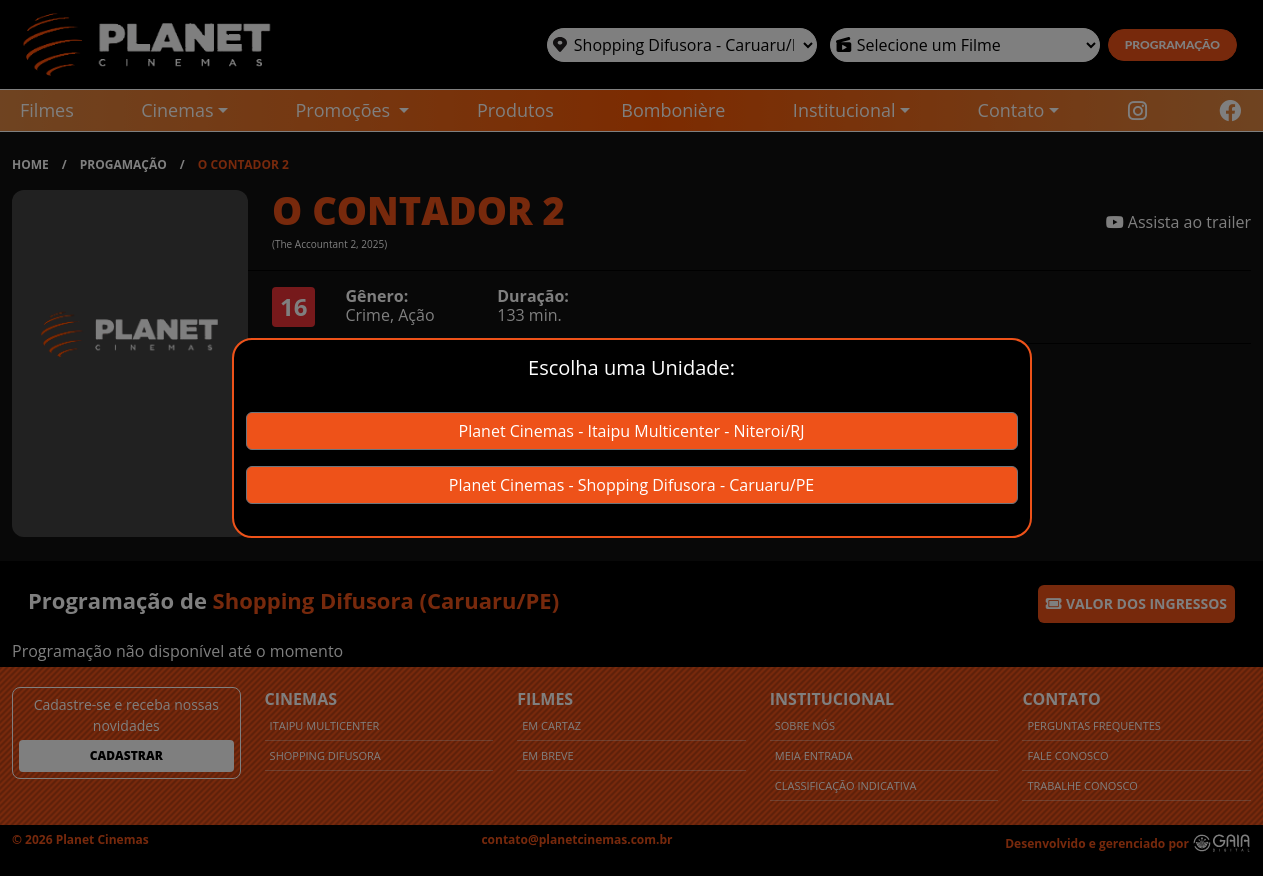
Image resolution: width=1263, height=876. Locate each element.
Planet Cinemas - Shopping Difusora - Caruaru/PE (631, 485)
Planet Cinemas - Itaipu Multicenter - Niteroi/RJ (632, 431)
